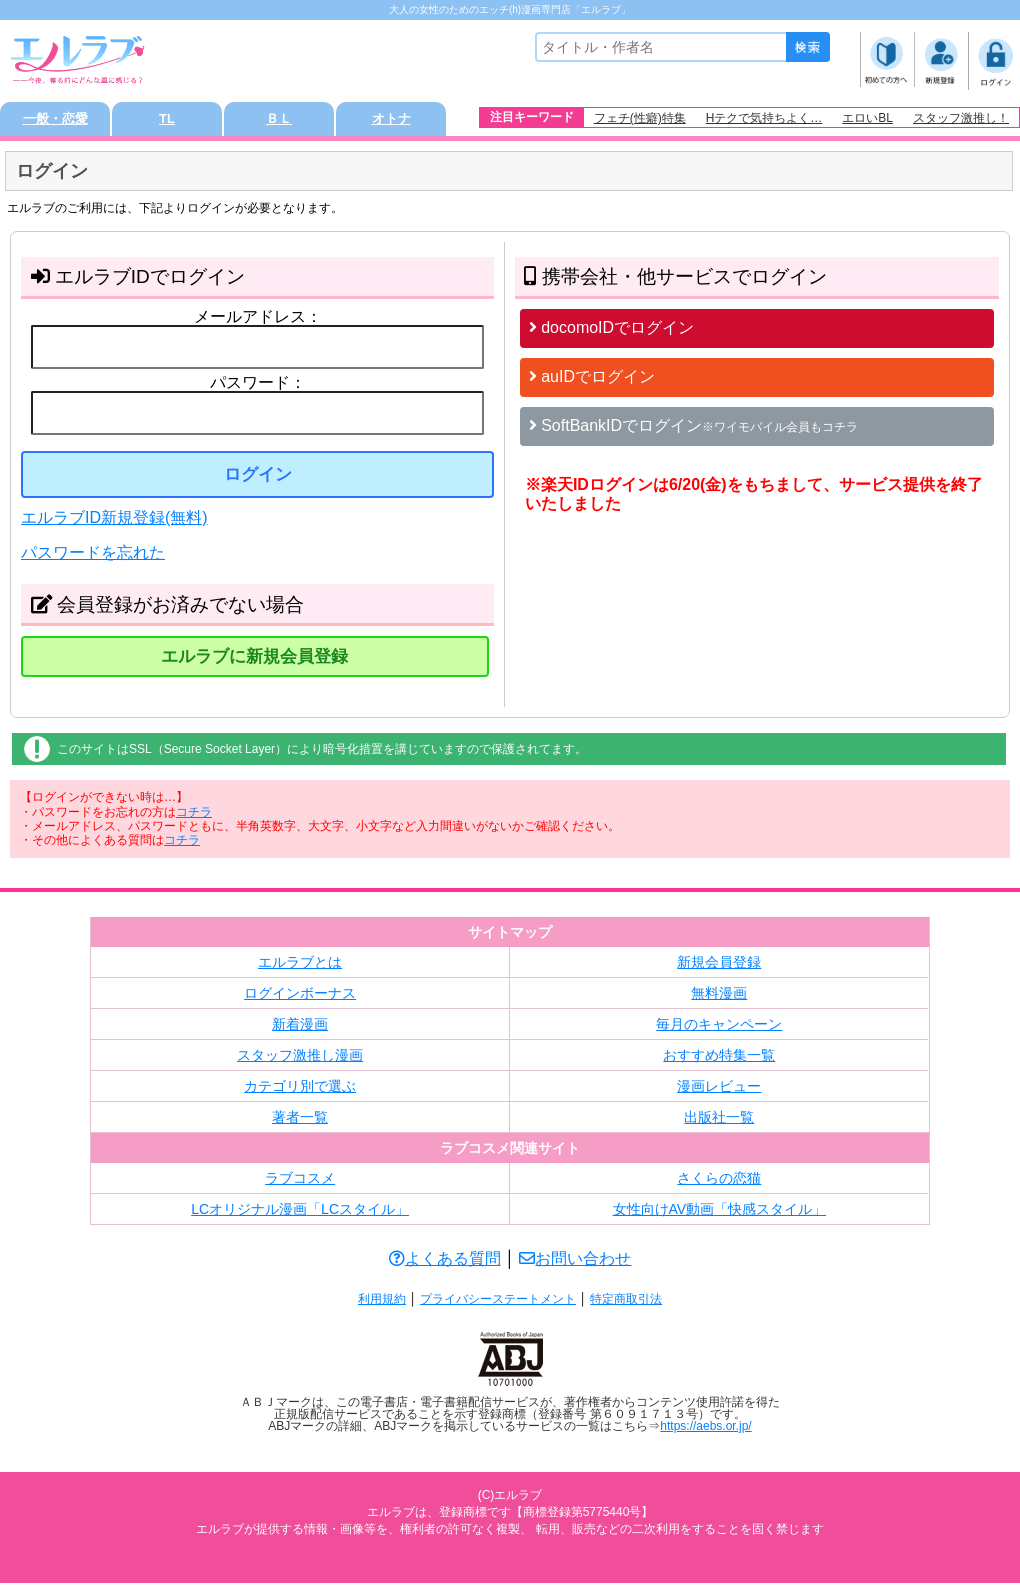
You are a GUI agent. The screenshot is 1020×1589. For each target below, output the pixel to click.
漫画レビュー (719, 1092)
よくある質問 (445, 1264)
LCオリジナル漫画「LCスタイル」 (300, 1215)
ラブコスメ (300, 1184)
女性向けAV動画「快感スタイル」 (720, 1215)
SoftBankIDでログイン (693, 430)
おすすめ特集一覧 (719, 1061)
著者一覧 (300, 1123)
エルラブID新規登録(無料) (114, 522)
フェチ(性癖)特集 (640, 118)
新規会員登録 (719, 968)
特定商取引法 (626, 1305)
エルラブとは (300, 968)
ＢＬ (279, 122)
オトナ (391, 122)
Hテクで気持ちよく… (764, 118)
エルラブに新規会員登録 (254, 662)
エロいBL (867, 118)
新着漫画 (300, 1030)
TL (166, 122)
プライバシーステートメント (498, 1305)
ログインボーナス (300, 999)
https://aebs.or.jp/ (705, 1432)
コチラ (194, 817)
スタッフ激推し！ (961, 118)
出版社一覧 (719, 1123)
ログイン (258, 479)
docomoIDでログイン (611, 332)
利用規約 (382, 1305)
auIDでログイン (592, 381)
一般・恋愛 (55, 122)
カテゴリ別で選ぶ (300, 1092)
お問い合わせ (575, 1264)
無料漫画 (719, 999)
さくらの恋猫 (719, 1184)
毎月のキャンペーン (719, 1030)
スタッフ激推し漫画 (300, 1061)
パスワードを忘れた (93, 558)
